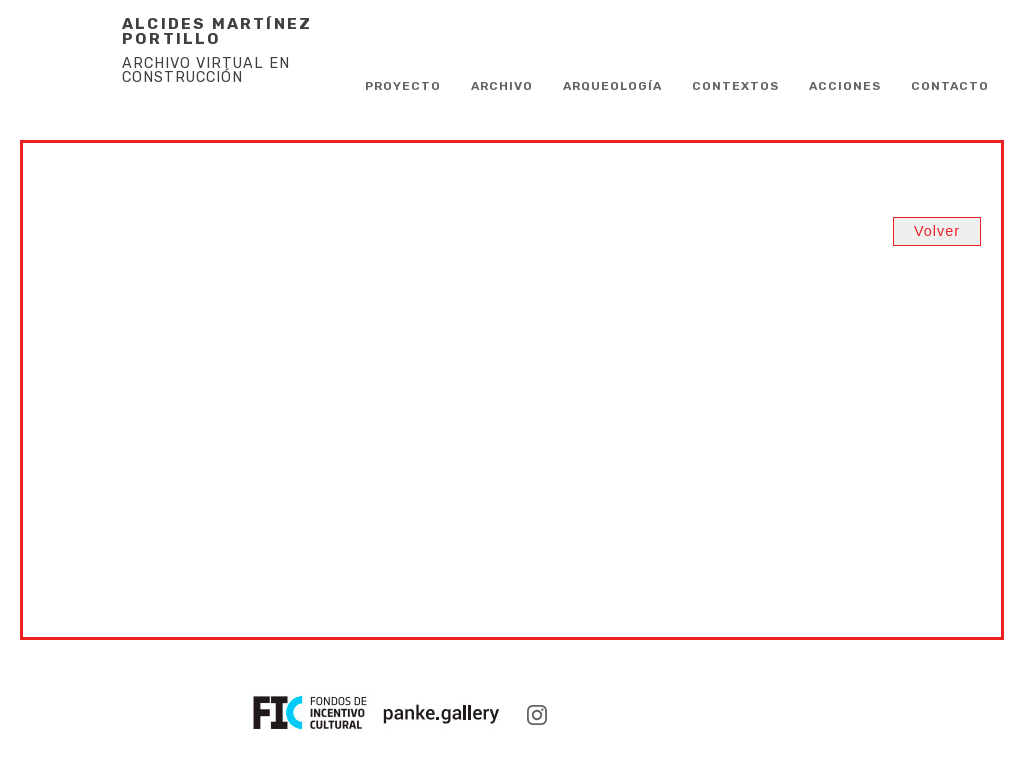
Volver (937, 231)
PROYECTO (403, 86)
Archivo (502, 86)
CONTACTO (950, 86)
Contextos (735, 86)
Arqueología (612, 86)
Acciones (845, 86)
